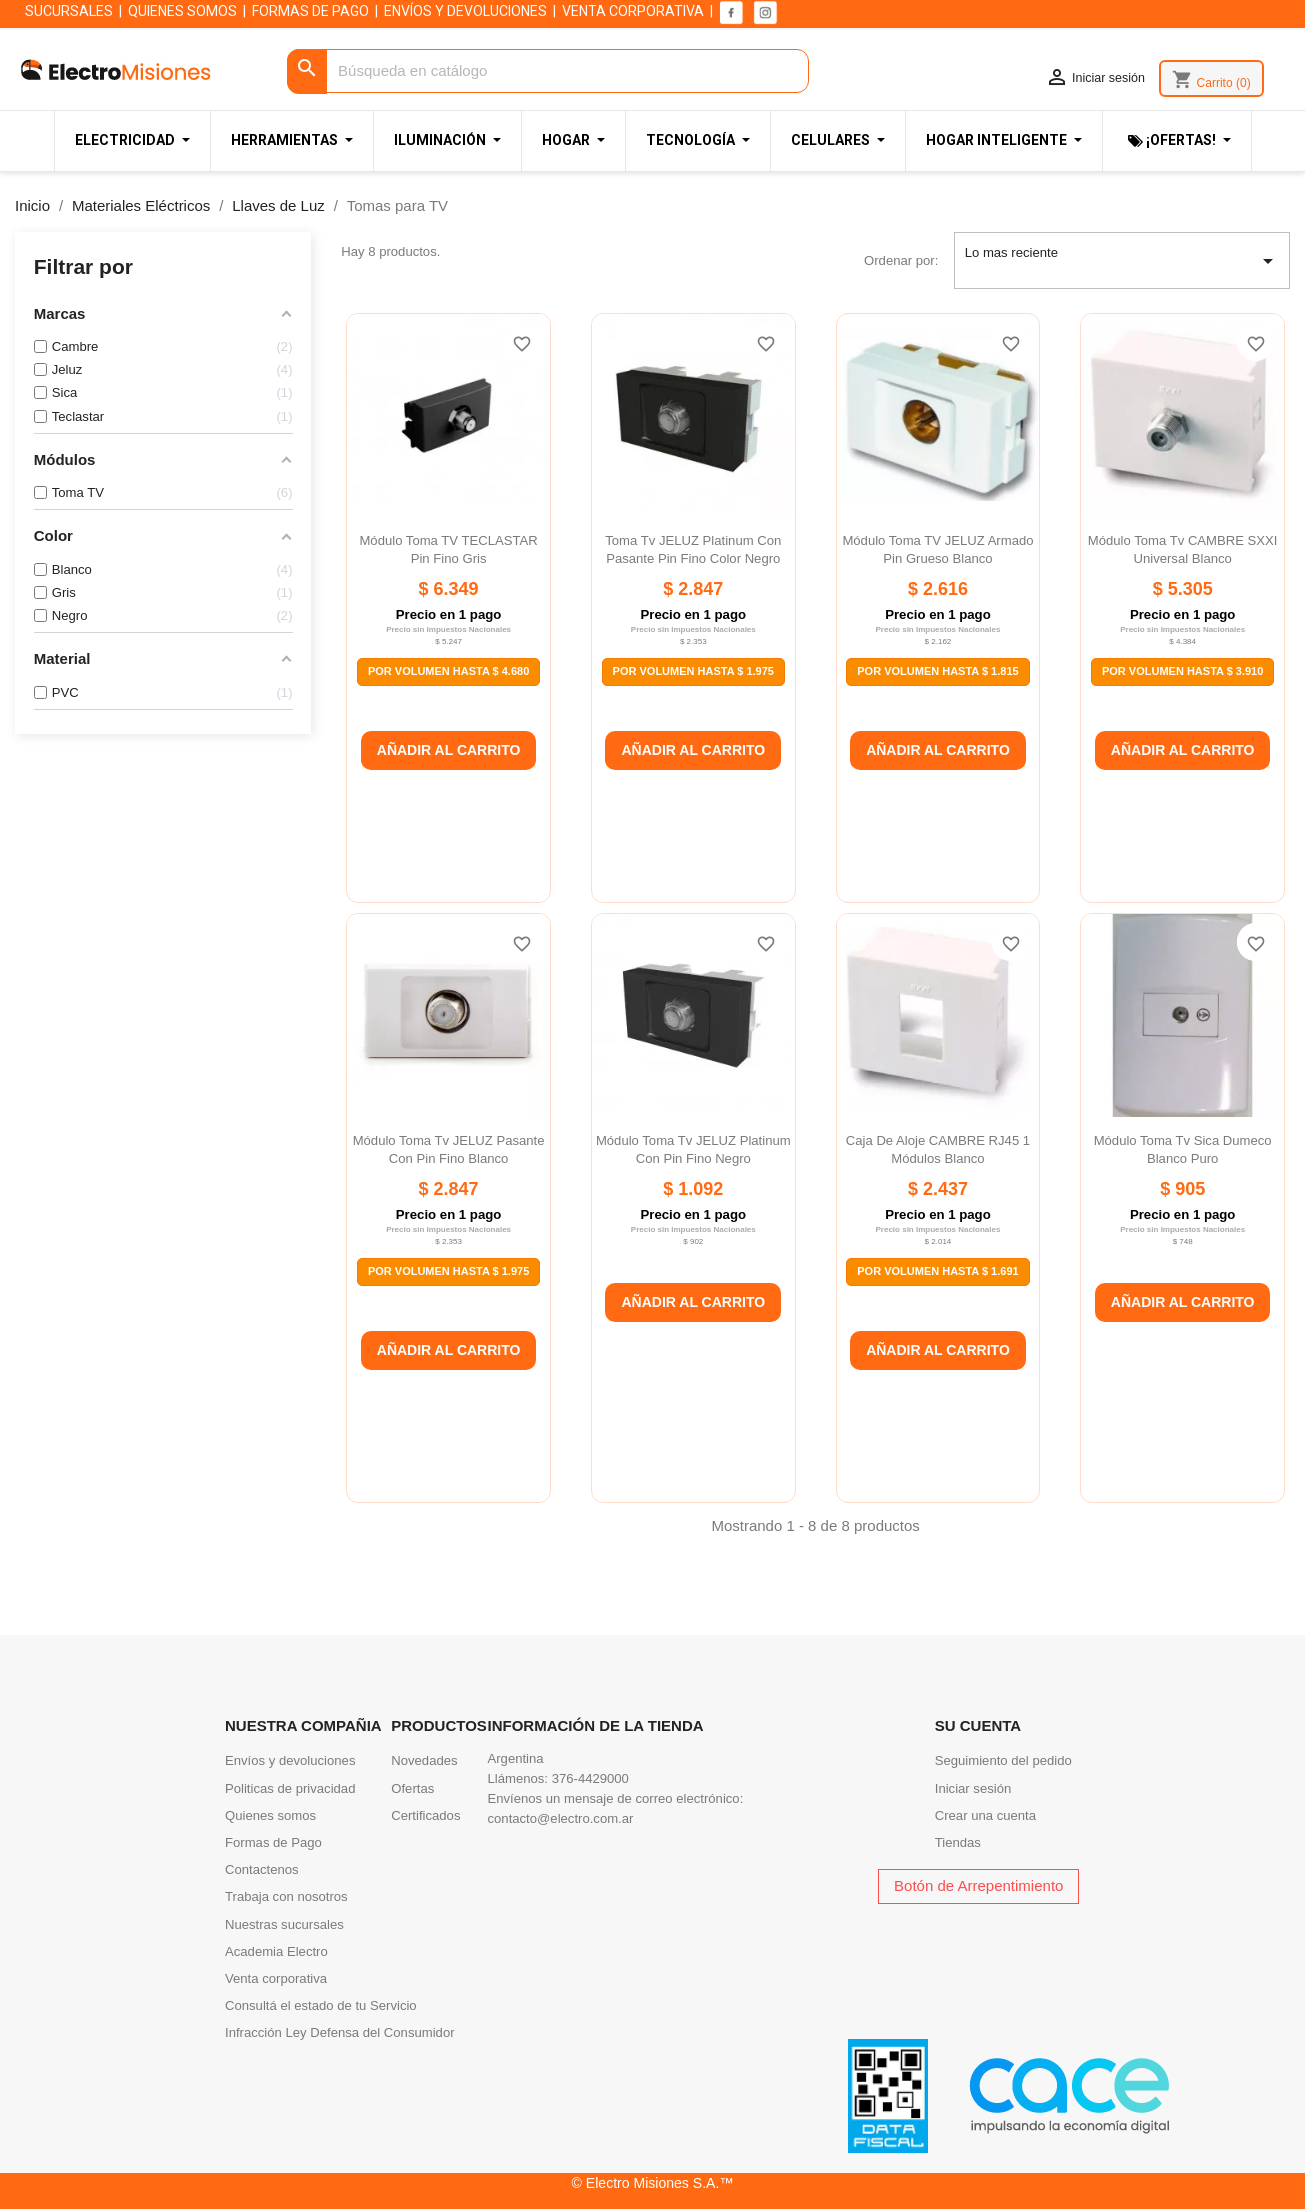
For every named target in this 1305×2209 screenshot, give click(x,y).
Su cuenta (978, 1725)
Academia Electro (276, 1951)
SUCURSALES (69, 11)
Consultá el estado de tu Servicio (321, 2005)
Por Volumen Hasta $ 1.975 (693, 671)
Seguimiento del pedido (1003, 1760)
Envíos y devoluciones (290, 1760)
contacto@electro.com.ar (561, 1818)
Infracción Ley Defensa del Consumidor (340, 2032)
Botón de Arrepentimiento (978, 1885)
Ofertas (412, 1788)
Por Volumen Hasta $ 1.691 (937, 1271)
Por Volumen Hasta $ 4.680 (448, 671)
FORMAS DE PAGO (310, 11)
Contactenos (262, 1869)
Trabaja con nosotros (286, 1896)
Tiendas (958, 1842)
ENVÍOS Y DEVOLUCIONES (465, 11)
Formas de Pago (273, 1842)
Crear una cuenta (985, 1815)
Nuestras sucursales (284, 1924)
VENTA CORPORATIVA (633, 11)
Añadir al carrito (449, 750)
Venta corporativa (276, 1978)
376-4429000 (590, 1778)
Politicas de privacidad (290, 1788)
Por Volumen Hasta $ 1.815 (937, 671)
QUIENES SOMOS (182, 11)
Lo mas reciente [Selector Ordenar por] (1122, 261)
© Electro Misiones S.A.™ (653, 2183)
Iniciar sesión (973, 1788)
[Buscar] (548, 71)
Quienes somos (270, 1815)
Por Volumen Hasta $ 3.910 (1182, 671)
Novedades (424, 1760)
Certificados (425, 1815)
